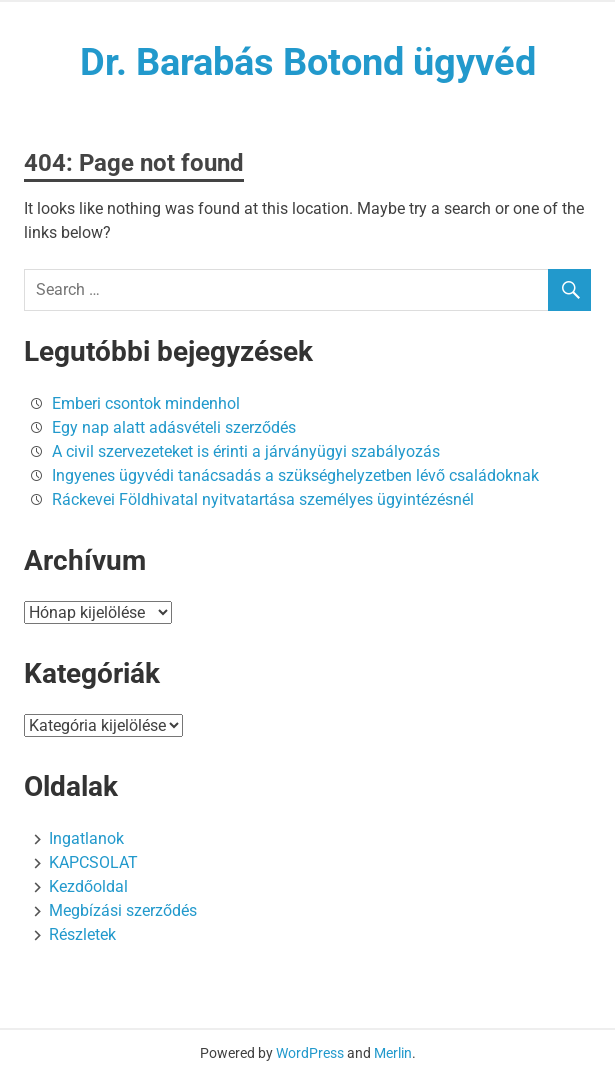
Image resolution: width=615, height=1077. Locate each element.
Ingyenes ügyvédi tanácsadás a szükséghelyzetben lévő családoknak (295, 475)
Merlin (393, 1053)
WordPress (310, 1053)
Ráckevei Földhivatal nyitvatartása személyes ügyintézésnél (263, 499)
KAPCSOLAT (93, 862)
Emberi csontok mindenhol (146, 403)
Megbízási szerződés (123, 910)
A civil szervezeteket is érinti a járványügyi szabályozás (246, 451)
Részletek (82, 934)
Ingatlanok (86, 838)
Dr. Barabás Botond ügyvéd (308, 62)
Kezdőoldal (88, 886)
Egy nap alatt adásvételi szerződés (174, 427)
